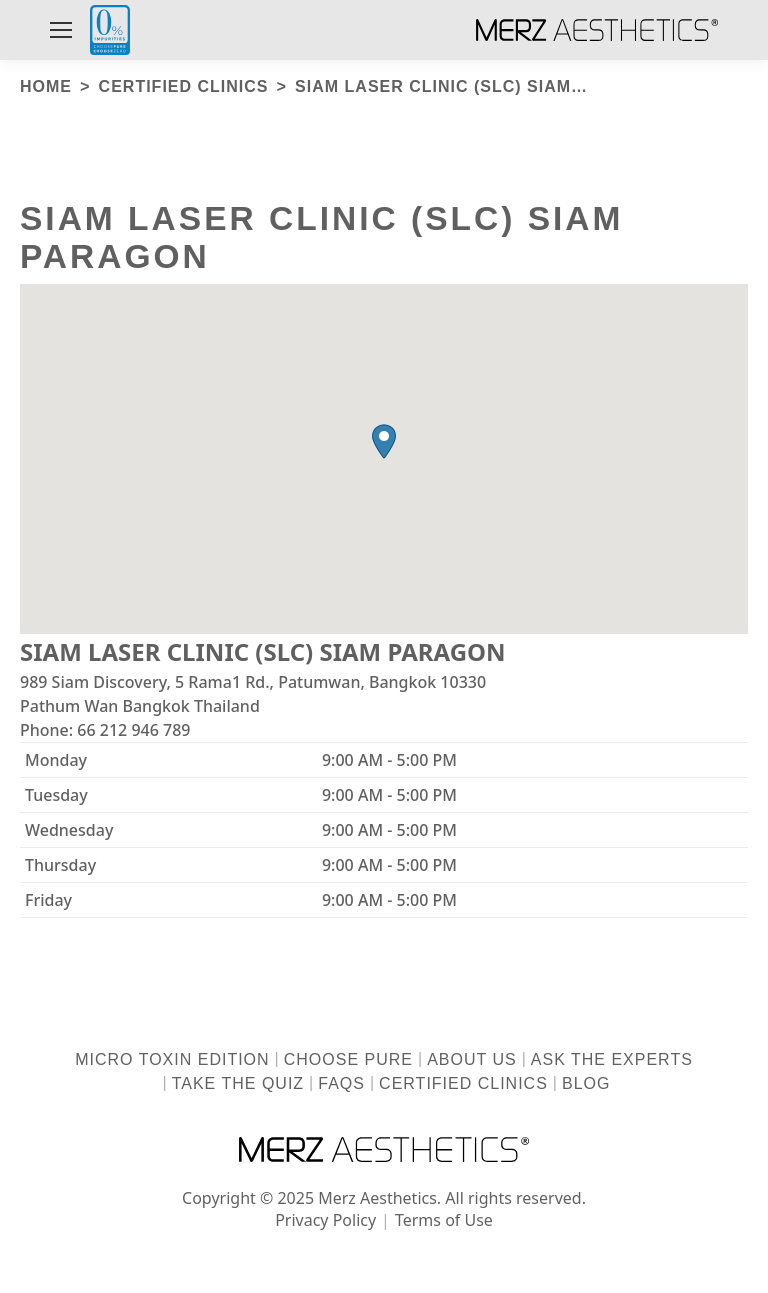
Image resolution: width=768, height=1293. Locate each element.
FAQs (341, 1083)
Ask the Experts (612, 1059)
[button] (384, 441)
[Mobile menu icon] (61, 30)
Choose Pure (348, 1059)
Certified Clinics (463, 1083)
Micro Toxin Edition (172, 1059)
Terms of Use (444, 1220)
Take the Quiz (238, 1083)
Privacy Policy (325, 1220)
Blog (586, 1083)
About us (472, 1059)
